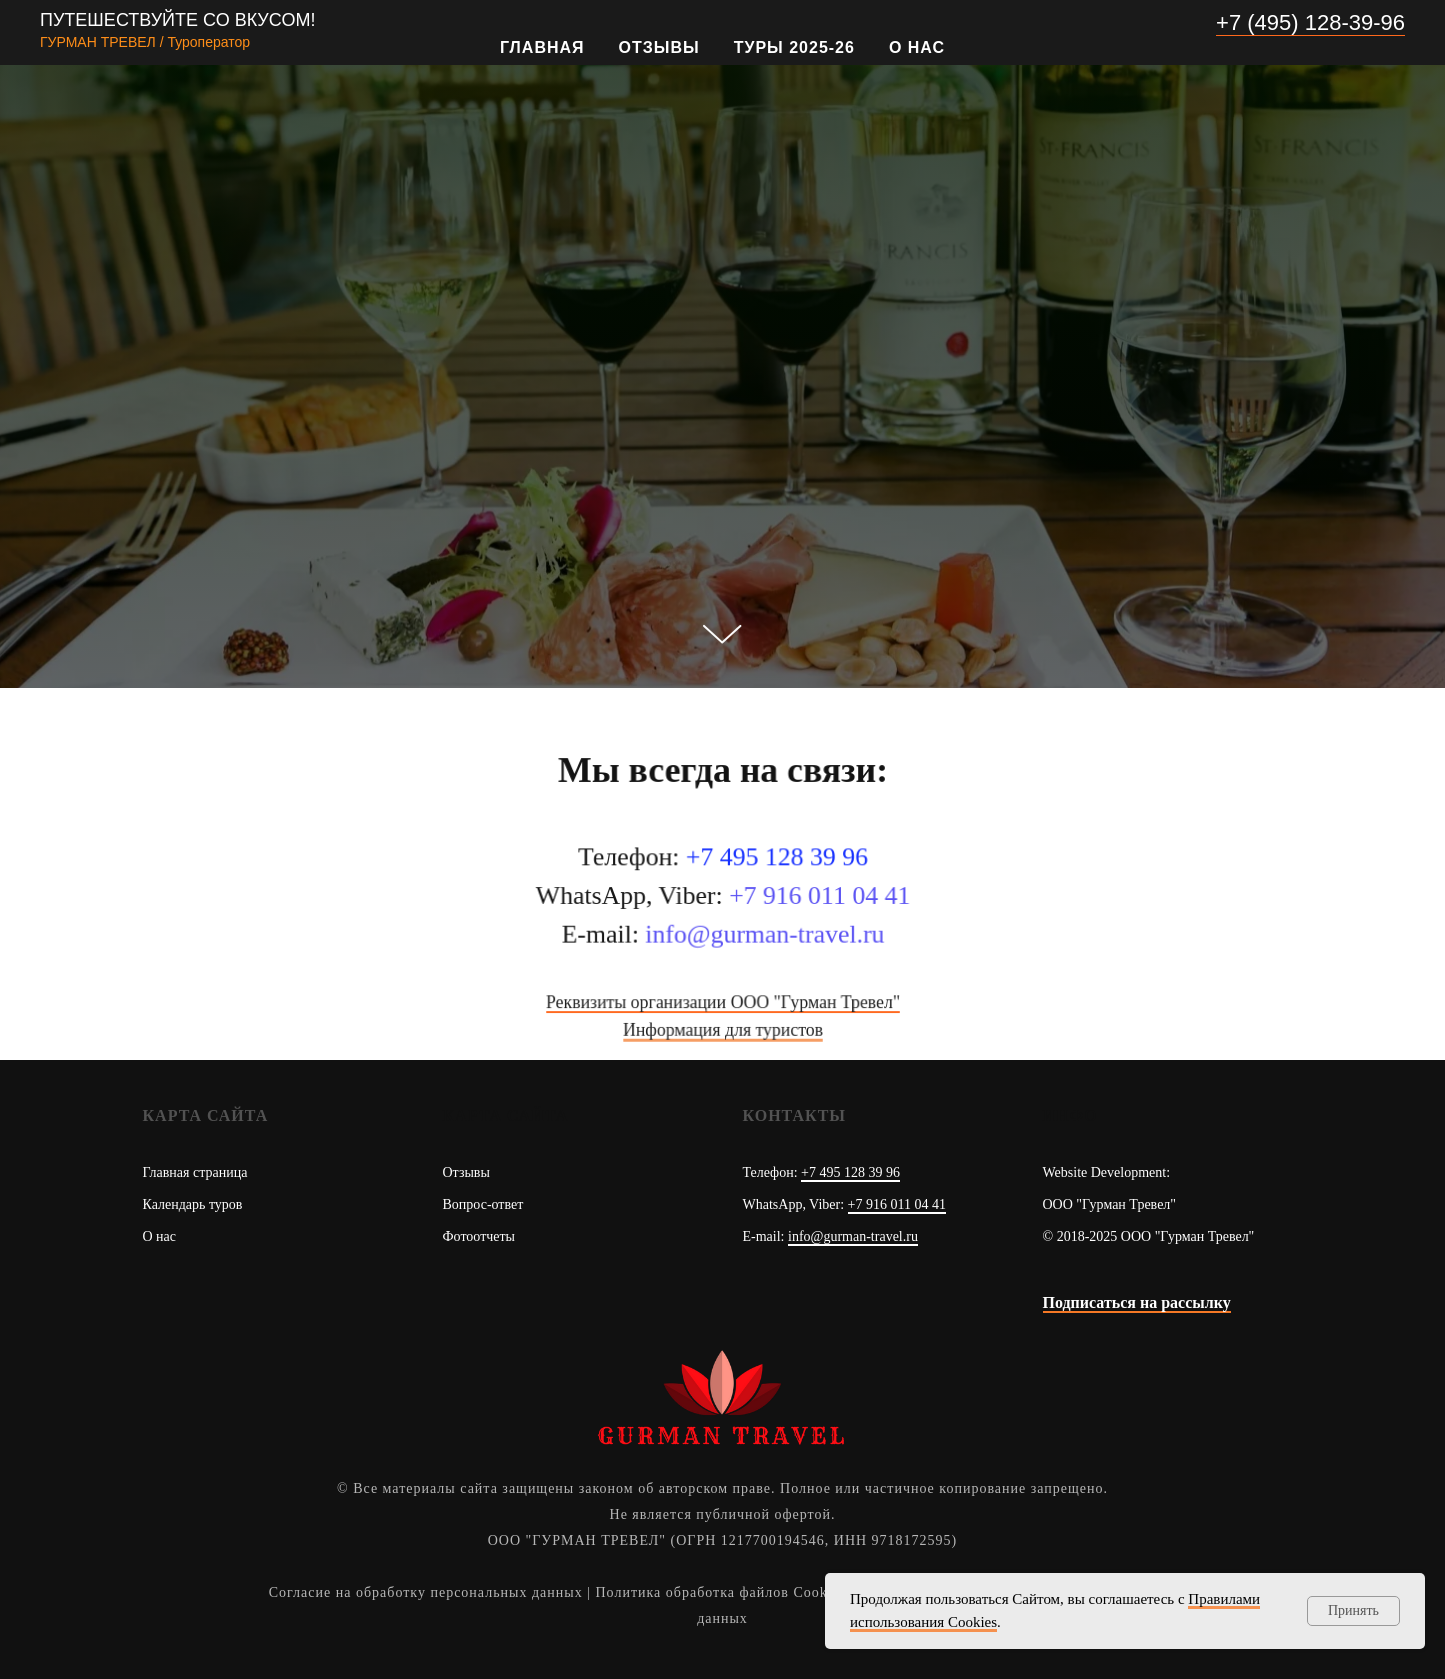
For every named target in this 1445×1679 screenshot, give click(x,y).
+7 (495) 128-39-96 (1310, 22)
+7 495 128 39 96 (850, 1172)
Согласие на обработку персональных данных (426, 1592)
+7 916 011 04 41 (897, 1204)
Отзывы (659, 47)
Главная (542, 47)
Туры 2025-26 (794, 47)
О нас (917, 47)
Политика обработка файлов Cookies (721, 1592)
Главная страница (195, 1172)
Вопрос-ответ (483, 1204)
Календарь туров (193, 1204)
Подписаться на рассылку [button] (1137, 1302)
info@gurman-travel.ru (853, 1236)
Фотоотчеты (479, 1236)
